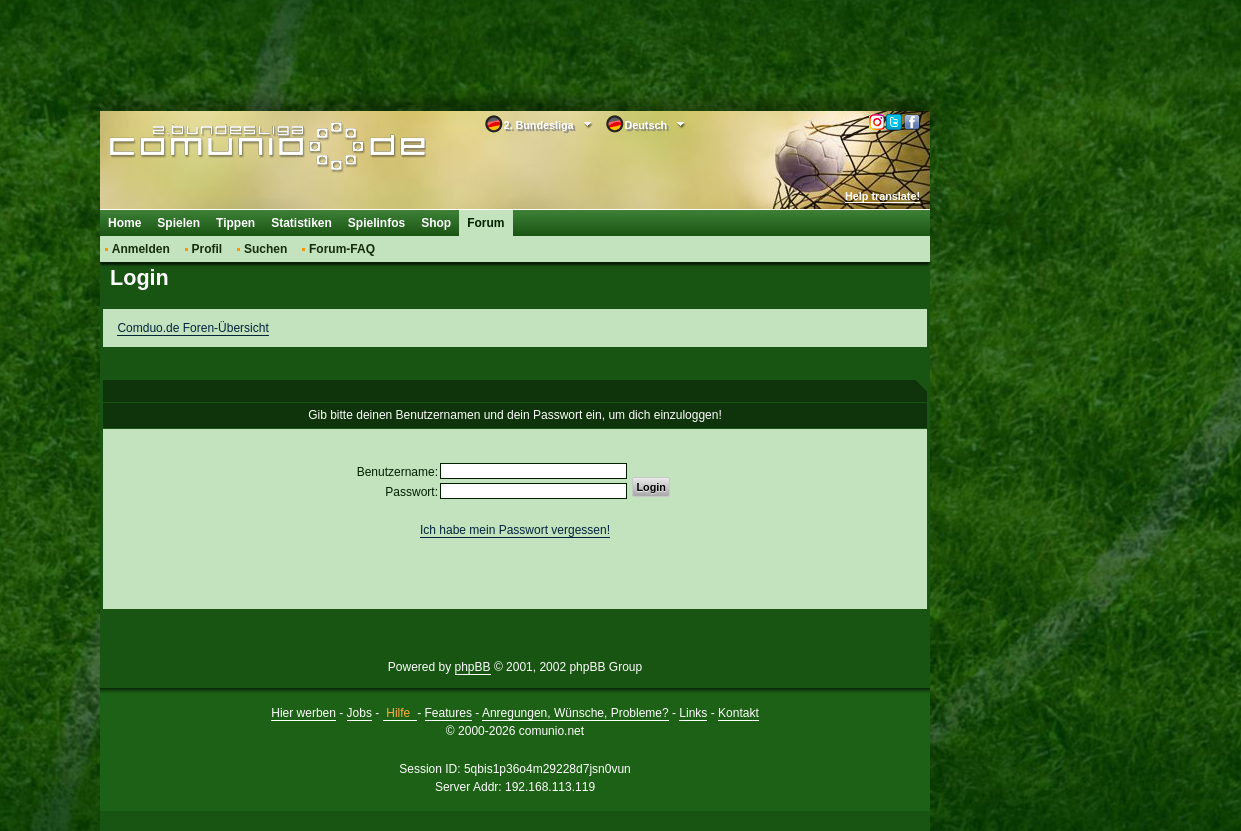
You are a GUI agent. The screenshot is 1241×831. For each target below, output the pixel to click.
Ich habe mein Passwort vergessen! (515, 530)
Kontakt (738, 713)
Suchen (265, 249)
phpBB (473, 667)
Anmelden (141, 249)
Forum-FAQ (342, 249)
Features (448, 713)
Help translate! (882, 196)
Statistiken (301, 223)
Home (124, 223)
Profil (207, 249)
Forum (485, 223)
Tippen (235, 223)
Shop (436, 223)
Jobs (359, 713)
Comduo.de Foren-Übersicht (192, 328)
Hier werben (303, 713)
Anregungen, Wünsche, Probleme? (575, 713)
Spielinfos (376, 223)
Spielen (178, 223)
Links (693, 713)
